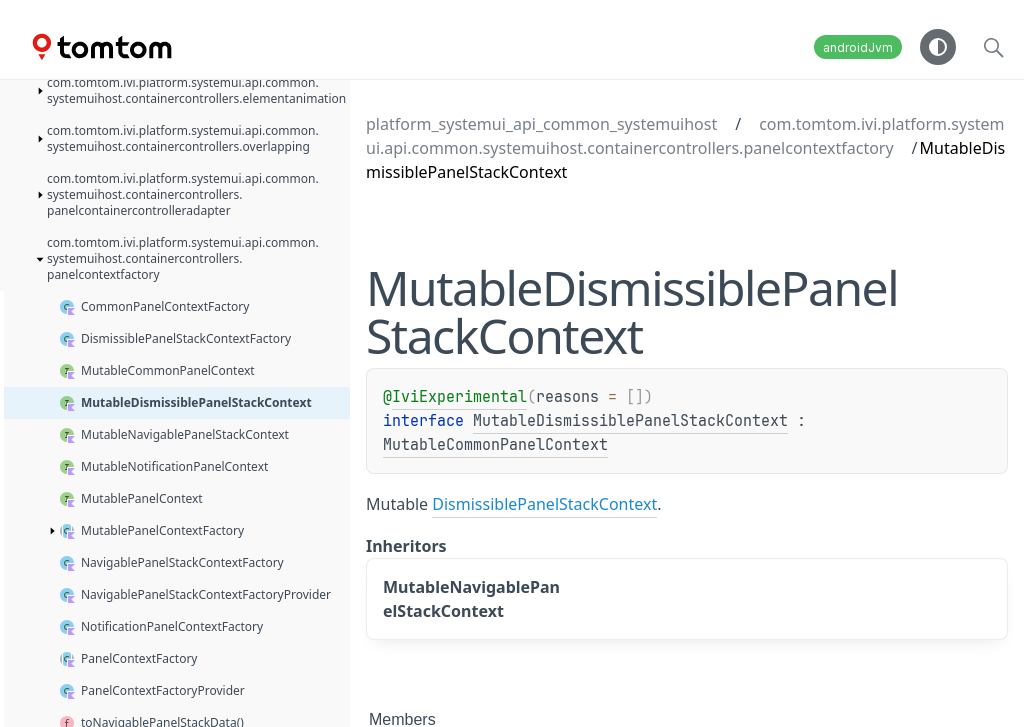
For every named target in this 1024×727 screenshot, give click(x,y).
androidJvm (858, 47)
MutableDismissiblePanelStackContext (630, 421)
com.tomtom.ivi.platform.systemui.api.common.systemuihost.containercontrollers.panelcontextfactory (685, 136)
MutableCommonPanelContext (495, 445)
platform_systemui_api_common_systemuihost (541, 124)
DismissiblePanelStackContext (544, 504)
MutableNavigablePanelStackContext (471, 599)
